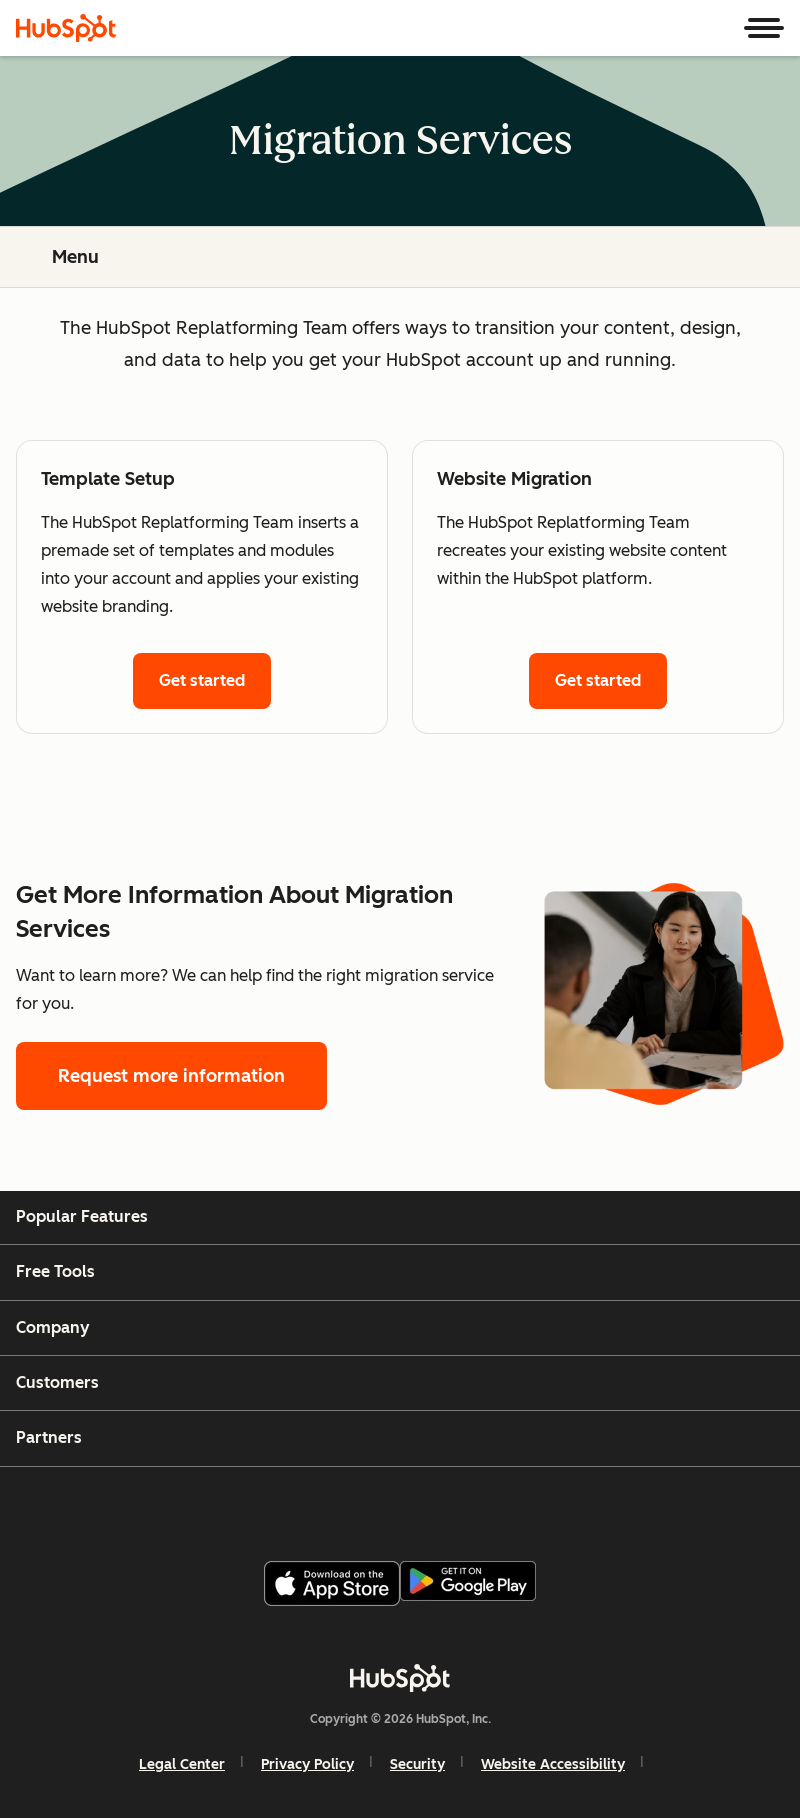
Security (417, 1764)
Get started (202, 680)
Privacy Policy (307, 1764)
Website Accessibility (553, 1764)
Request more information (171, 1076)
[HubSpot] (66, 28)
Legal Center (182, 1764)
